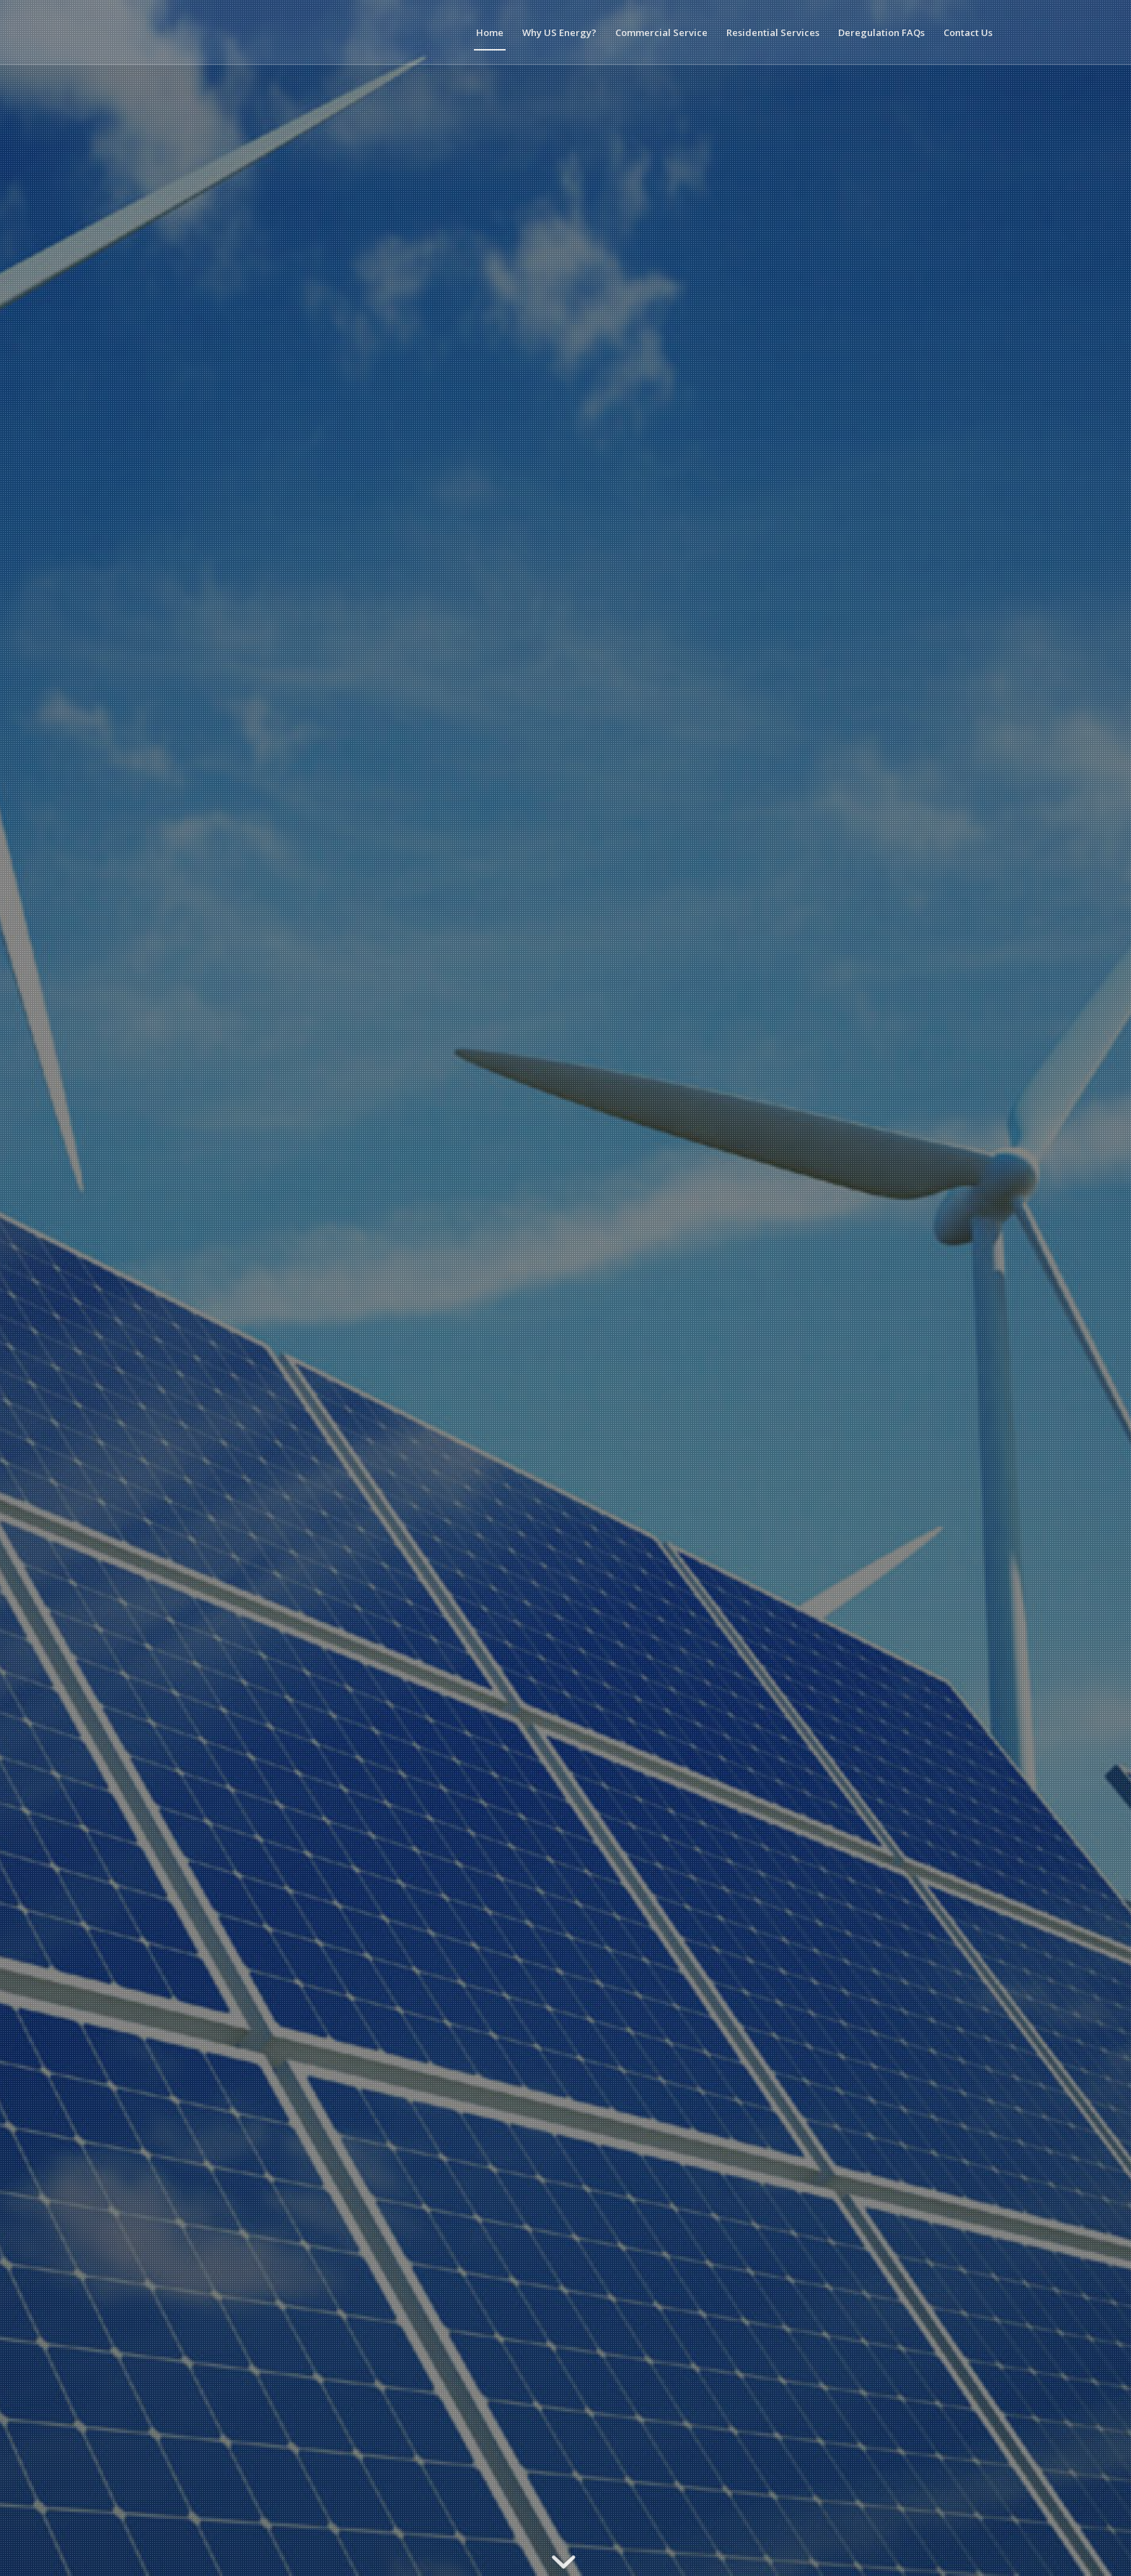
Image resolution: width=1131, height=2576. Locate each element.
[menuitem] (490, 32)
